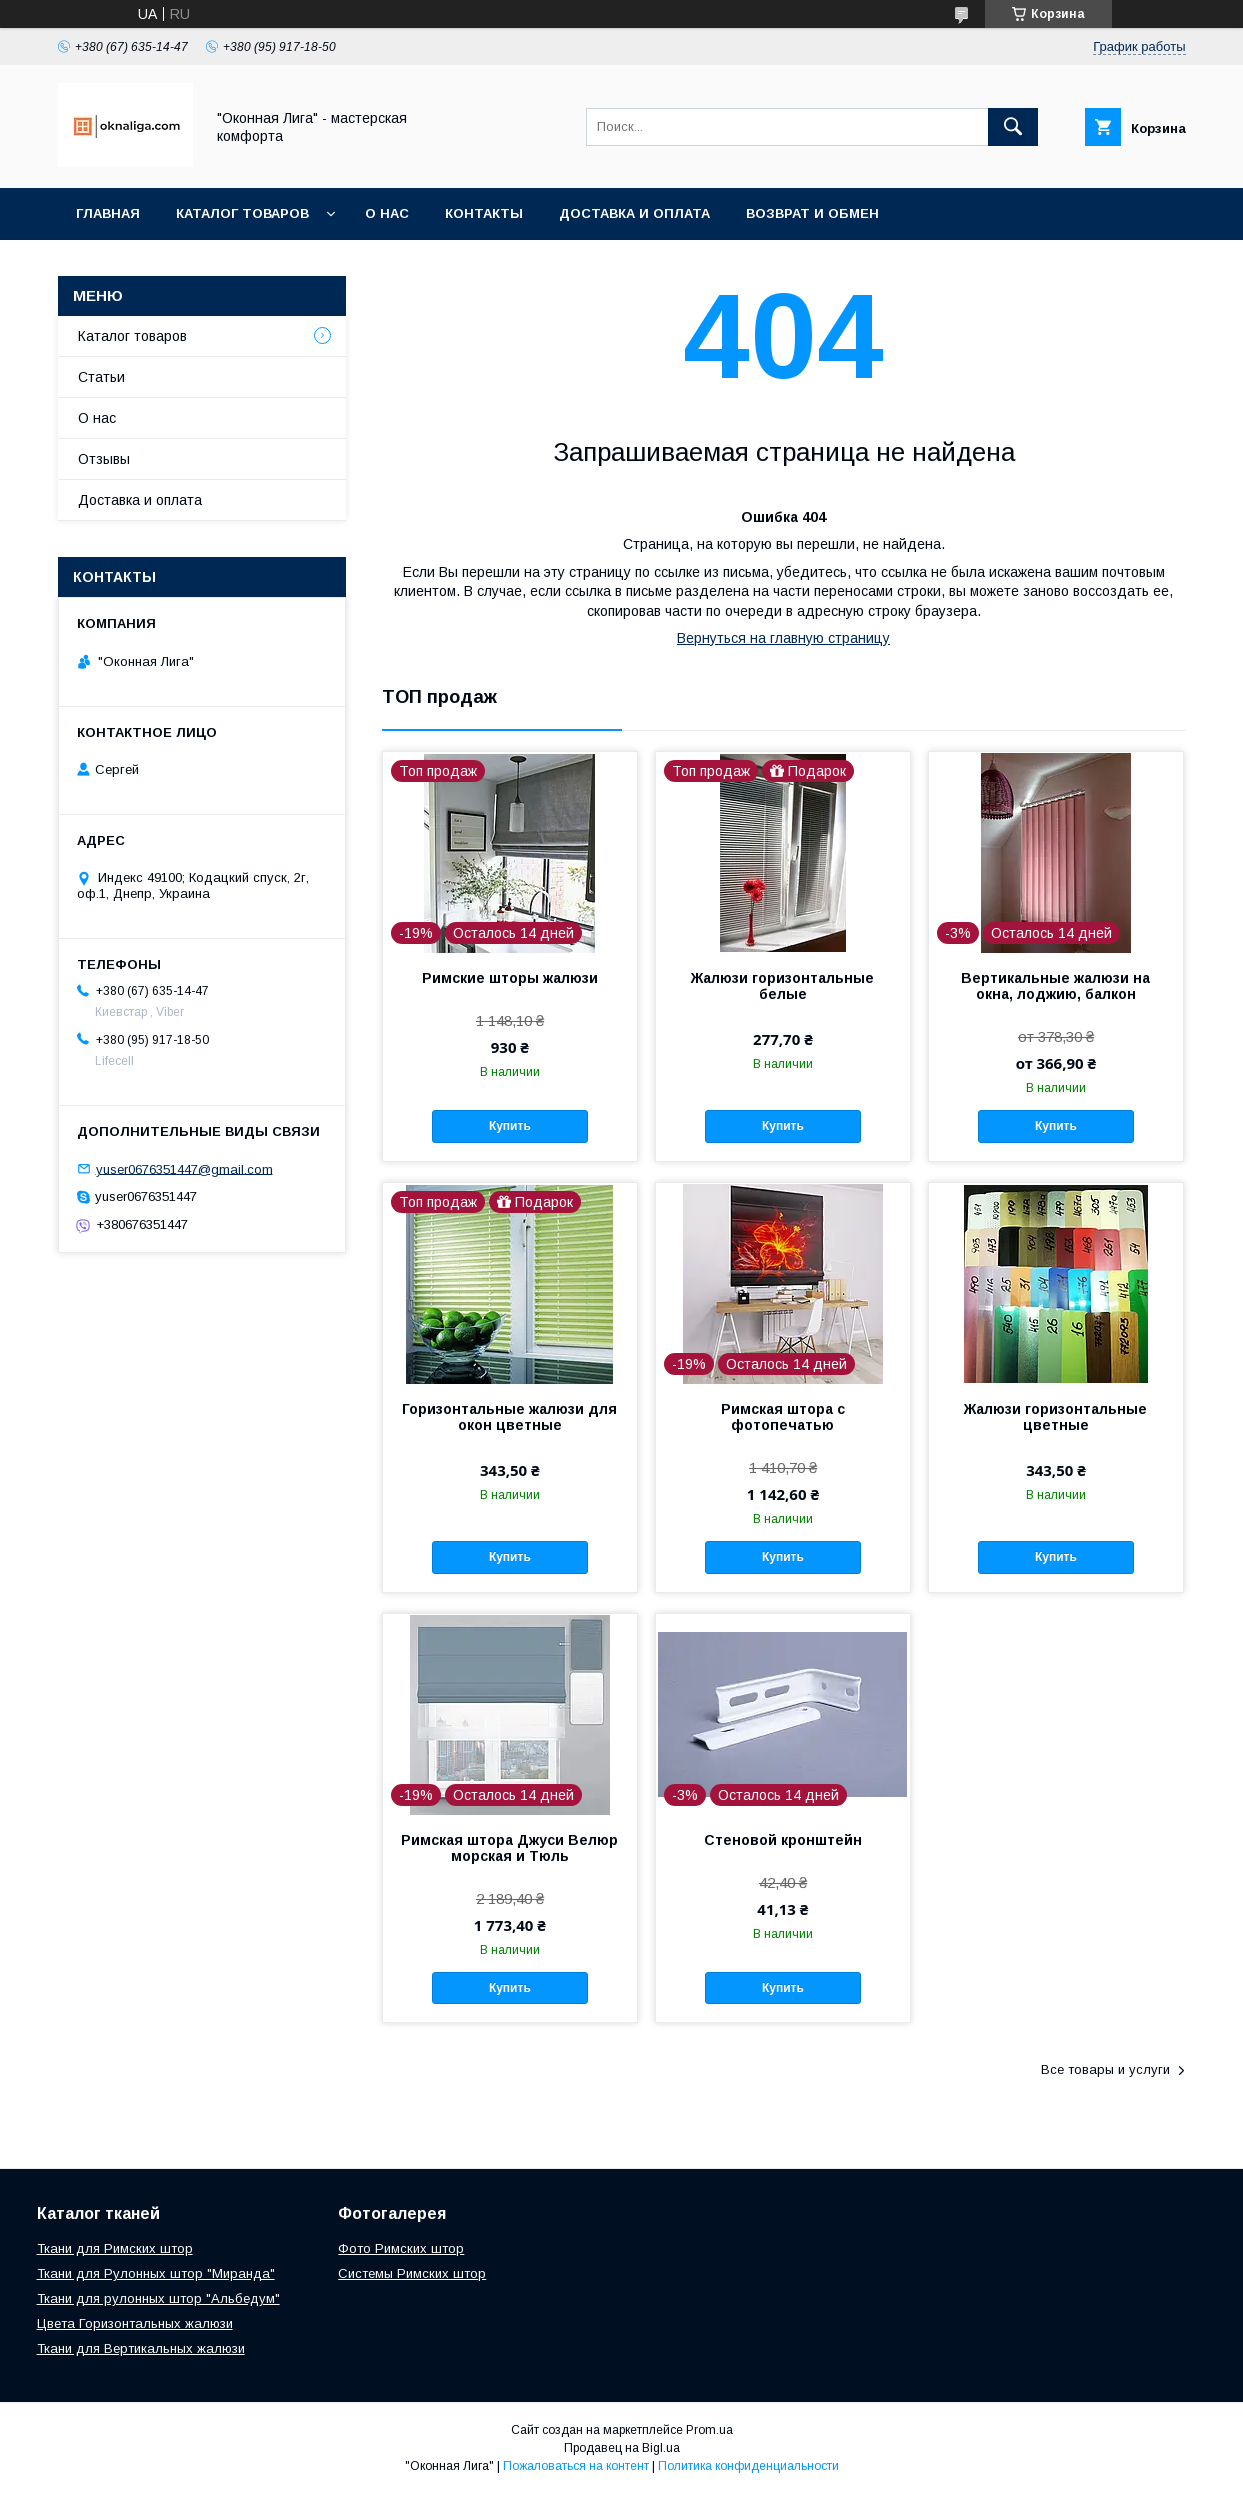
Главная (108, 213)
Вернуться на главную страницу (783, 638)
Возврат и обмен (812, 213)
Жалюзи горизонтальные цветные (1055, 1417)
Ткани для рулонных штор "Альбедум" (158, 2298)
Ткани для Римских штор (115, 2248)
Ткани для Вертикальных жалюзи (141, 2348)
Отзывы (104, 459)
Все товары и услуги (1105, 2069)
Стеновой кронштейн (783, 1840)
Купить (510, 1126)
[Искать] (1013, 127)
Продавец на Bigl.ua (622, 2448)
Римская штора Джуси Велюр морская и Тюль (509, 1848)
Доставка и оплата (634, 213)
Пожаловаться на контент (576, 2466)
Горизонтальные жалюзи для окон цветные (509, 1417)
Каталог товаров (242, 213)
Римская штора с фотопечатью (783, 1417)
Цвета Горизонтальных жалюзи (135, 2323)
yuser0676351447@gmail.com (184, 1168)
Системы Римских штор (412, 2273)
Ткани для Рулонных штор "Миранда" (156, 2273)
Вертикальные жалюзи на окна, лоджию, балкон (1055, 986)
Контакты (484, 213)
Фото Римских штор (401, 2248)
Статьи (101, 377)
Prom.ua (709, 2430)
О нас (387, 213)
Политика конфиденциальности (748, 2466)
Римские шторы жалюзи (510, 978)
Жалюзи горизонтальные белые (782, 986)
